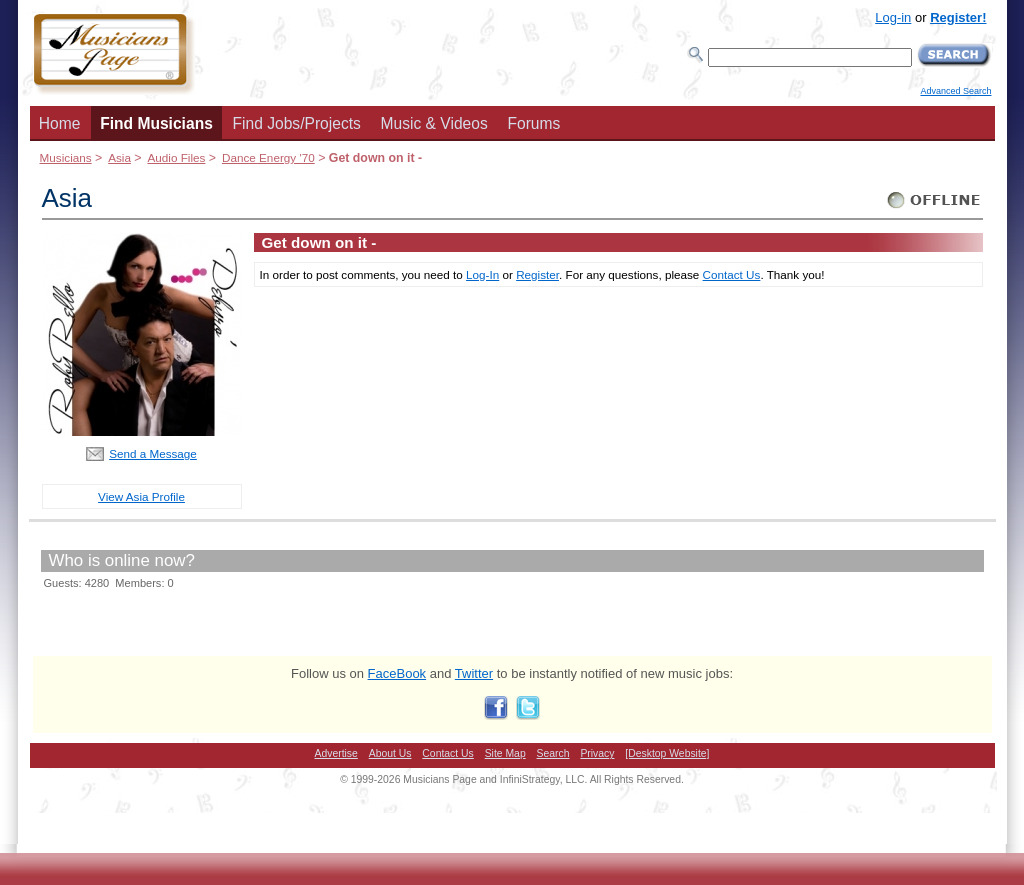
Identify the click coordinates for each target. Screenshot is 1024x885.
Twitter (474, 673)
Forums (533, 123)
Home (60, 123)
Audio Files (176, 157)
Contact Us (732, 274)
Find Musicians (156, 123)
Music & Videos (434, 123)
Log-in (893, 17)
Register (537, 274)
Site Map (505, 753)
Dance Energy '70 (268, 157)
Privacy (597, 753)
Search (553, 753)
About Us (390, 753)
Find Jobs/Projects (297, 123)
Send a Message (153, 453)
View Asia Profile (141, 496)
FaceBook (397, 673)
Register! (958, 17)
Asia (119, 157)
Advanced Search (955, 91)
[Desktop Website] (667, 753)
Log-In (482, 274)
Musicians (66, 157)
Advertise (336, 753)
